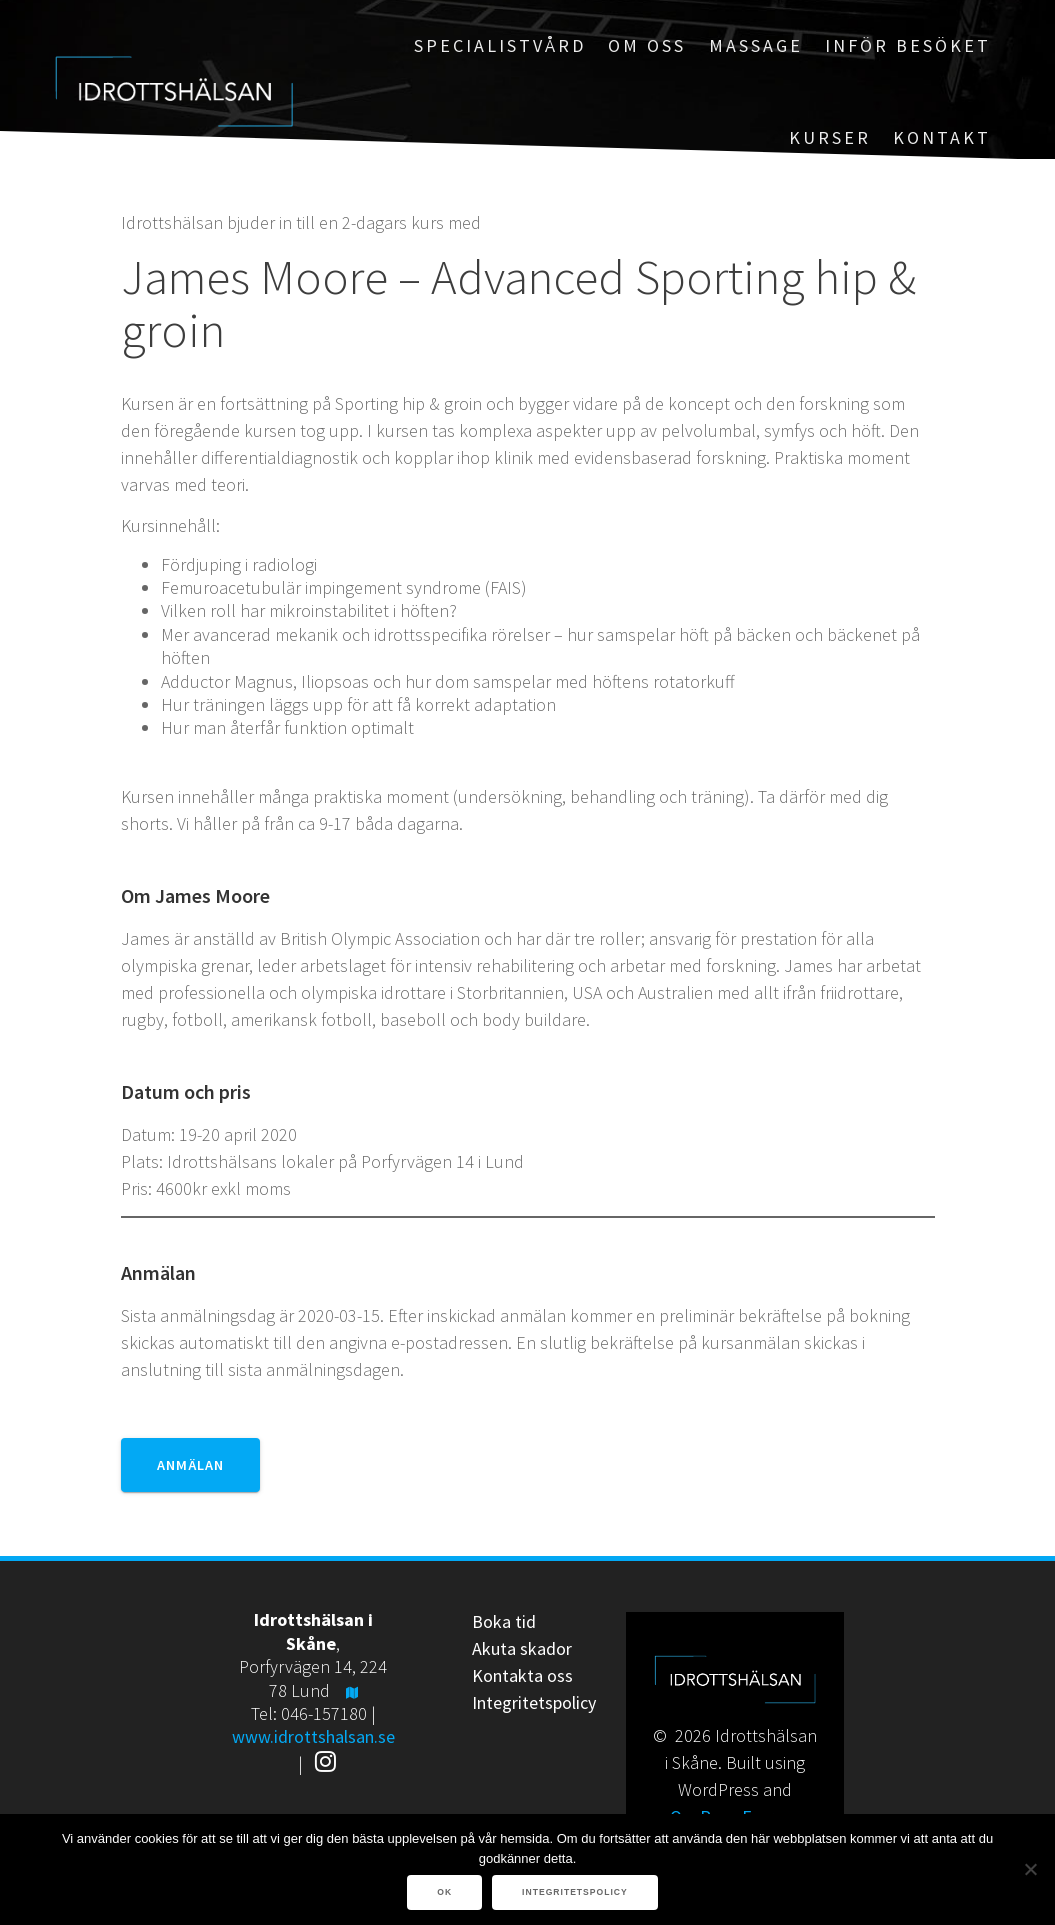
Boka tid (504, 1621)
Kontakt (942, 137)
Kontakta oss (522, 1675)
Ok (444, 1892)
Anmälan (190, 1465)
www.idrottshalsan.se (313, 1736)
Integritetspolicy (534, 1702)
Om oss (647, 45)
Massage (756, 45)
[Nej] (1030, 1869)
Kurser (830, 137)
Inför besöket (908, 45)
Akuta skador (522, 1648)
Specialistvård (500, 45)
